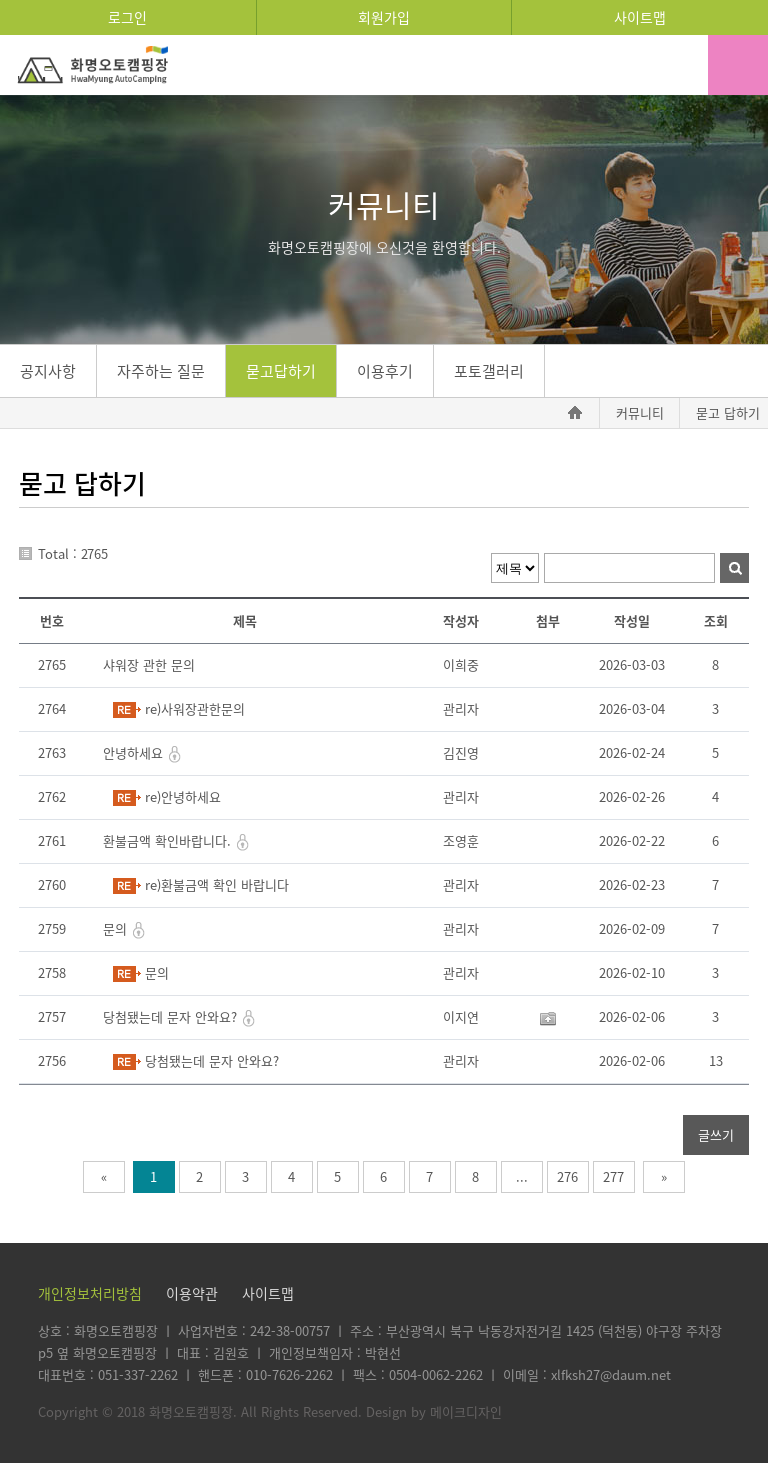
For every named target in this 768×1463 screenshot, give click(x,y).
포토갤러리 (489, 371)
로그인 (127, 17)
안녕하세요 (135, 752)
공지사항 (48, 371)
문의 (117, 928)
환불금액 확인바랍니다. (169, 840)
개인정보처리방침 (90, 1293)
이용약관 (192, 1293)
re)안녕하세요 (183, 796)
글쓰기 (716, 1134)
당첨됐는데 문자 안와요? (172, 1016)
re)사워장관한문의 (195, 708)
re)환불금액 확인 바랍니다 (217, 884)
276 (567, 1176)
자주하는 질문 (161, 371)
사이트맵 (640, 17)
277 (613, 1176)
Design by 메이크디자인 (434, 1411)
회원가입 (384, 17)
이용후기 (385, 371)
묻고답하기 (281, 371)
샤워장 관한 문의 (149, 664)
